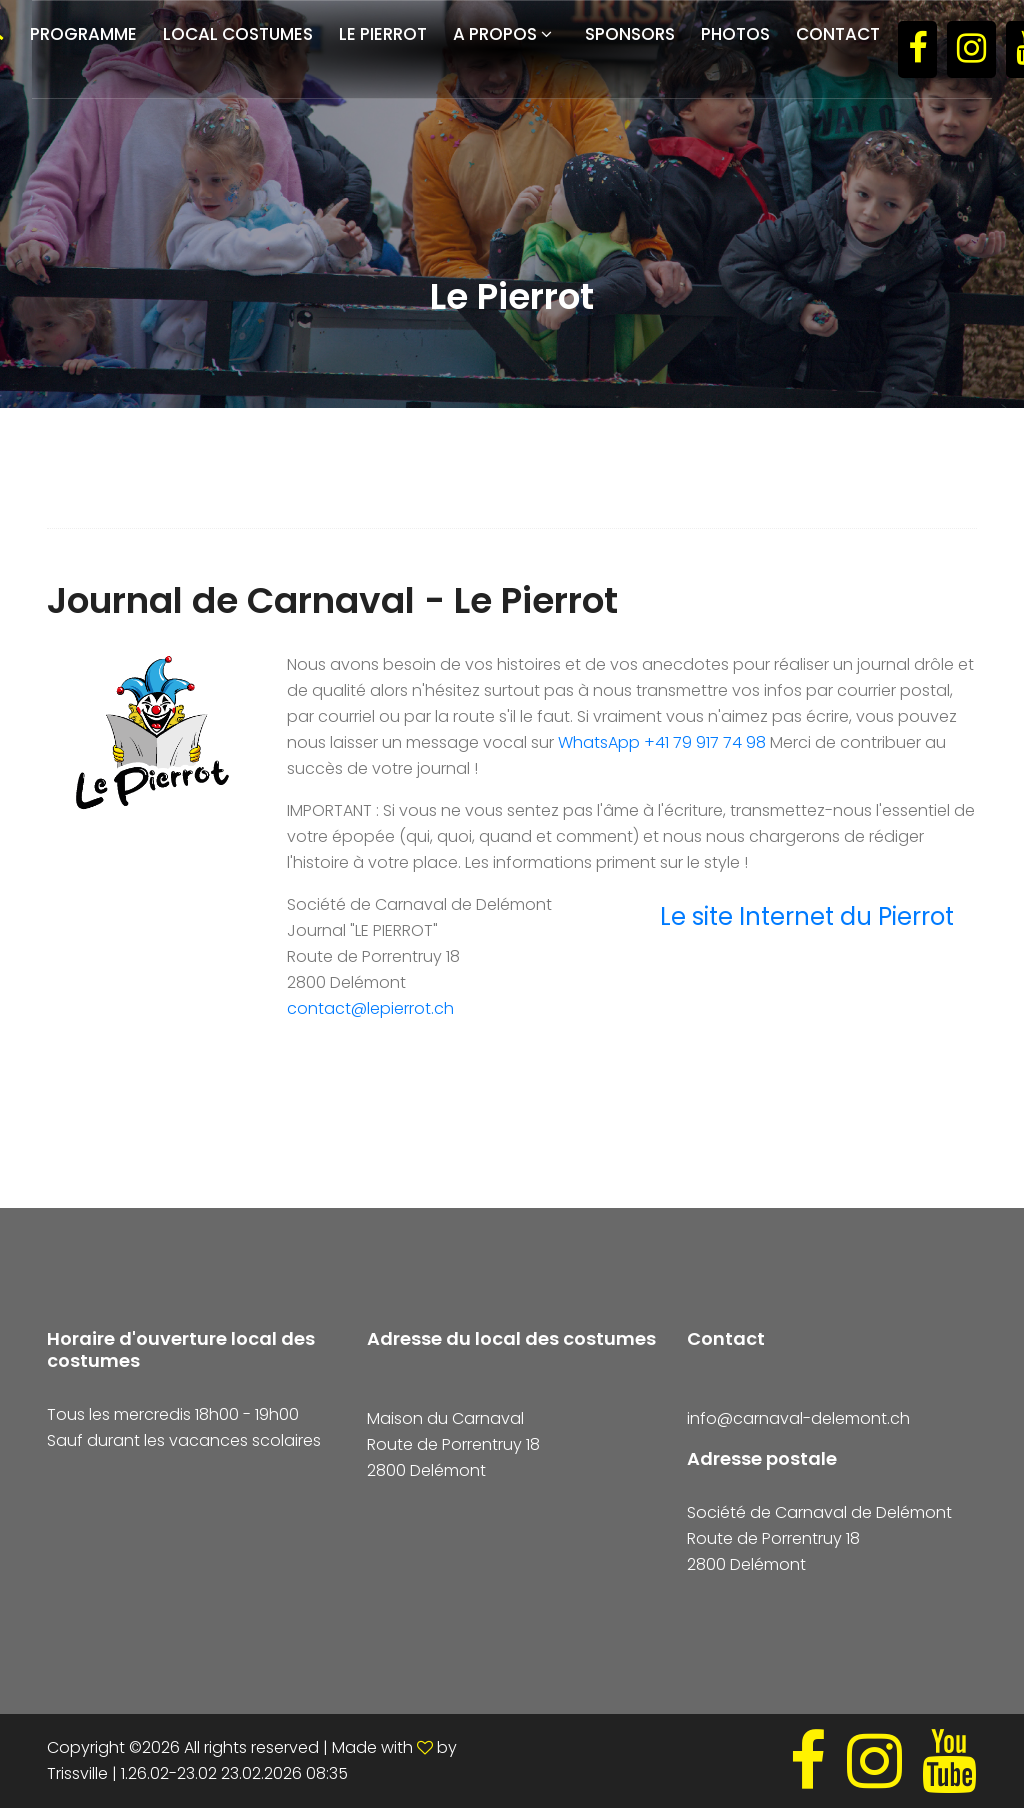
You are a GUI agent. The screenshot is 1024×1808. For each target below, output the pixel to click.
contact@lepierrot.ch (370, 1008)
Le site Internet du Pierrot (807, 916)
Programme (83, 34)
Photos (735, 34)
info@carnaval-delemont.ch (798, 1418)
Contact (838, 34)
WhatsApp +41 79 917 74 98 (662, 742)
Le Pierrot (383, 34)
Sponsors (630, 34)
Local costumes (238, 34)
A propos (495, 34)
